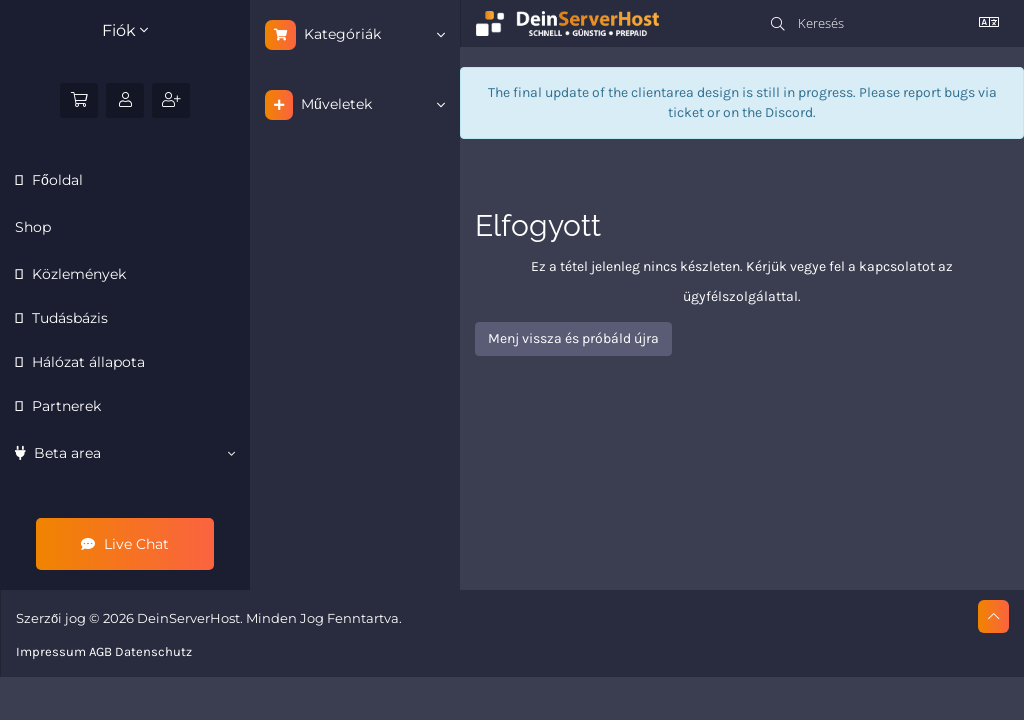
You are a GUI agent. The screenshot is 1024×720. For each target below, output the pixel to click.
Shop (33, 227)
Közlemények (77, 274)
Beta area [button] (125, 453)
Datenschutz (153, 651)
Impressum (51, 651)
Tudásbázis (68, 318)
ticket (686, 112)
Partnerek (64, 406)
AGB (100, 651)
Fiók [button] (125, 30)
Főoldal (55, 180)
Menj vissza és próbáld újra (573, 338)
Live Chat (125, 544)
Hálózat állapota (86, 362)
